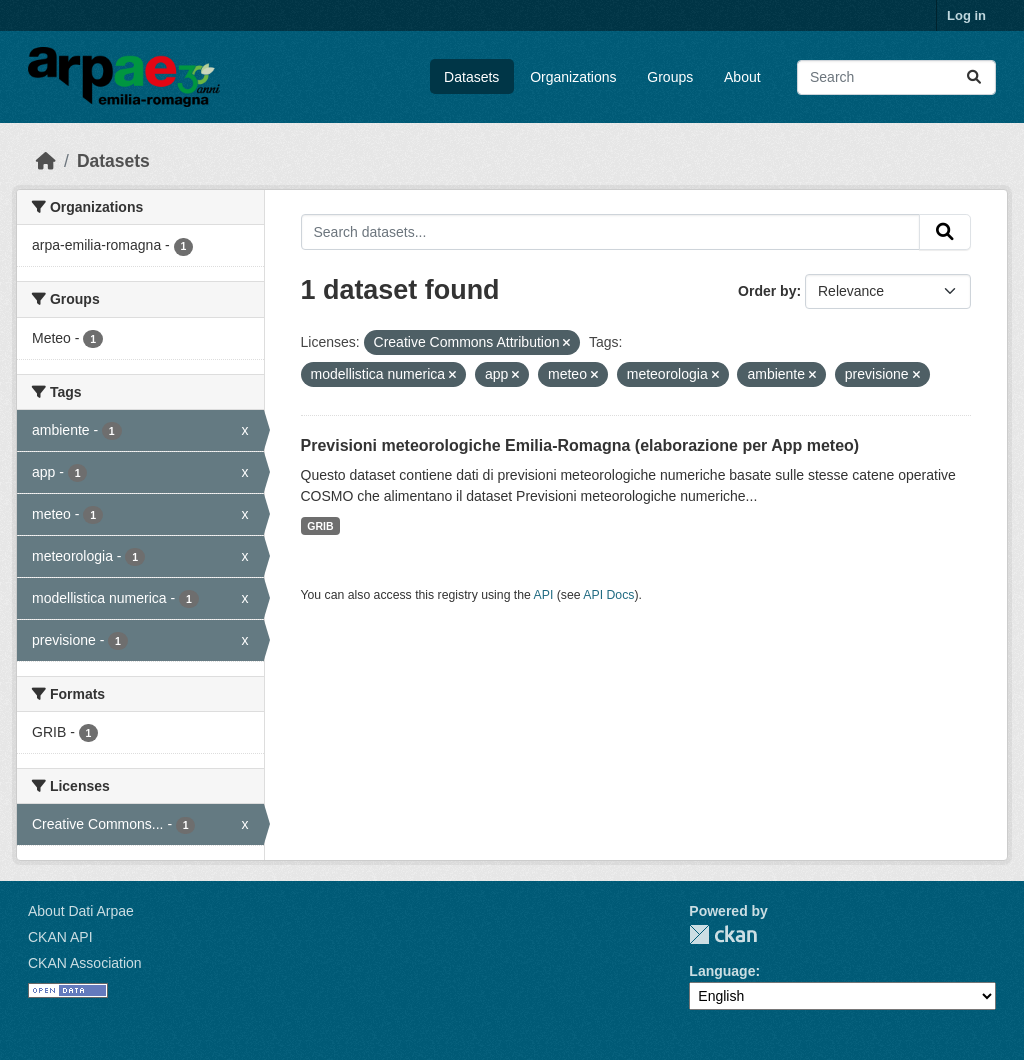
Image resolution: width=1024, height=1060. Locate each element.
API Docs (608, 595)
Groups (670, 77)
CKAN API (60, 937)
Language (722, 971)
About (742, 77)
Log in (966, 15)
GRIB (320, 526)
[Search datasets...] (896, 77)
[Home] (46, 161)
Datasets (471, 77)
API (544, 595)
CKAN (723, 934)
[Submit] (974, 77)
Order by (767, 291)
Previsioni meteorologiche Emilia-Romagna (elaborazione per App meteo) (580, 445)
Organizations (573, 77)
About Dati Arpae (81, 911)
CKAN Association (85, 963)
